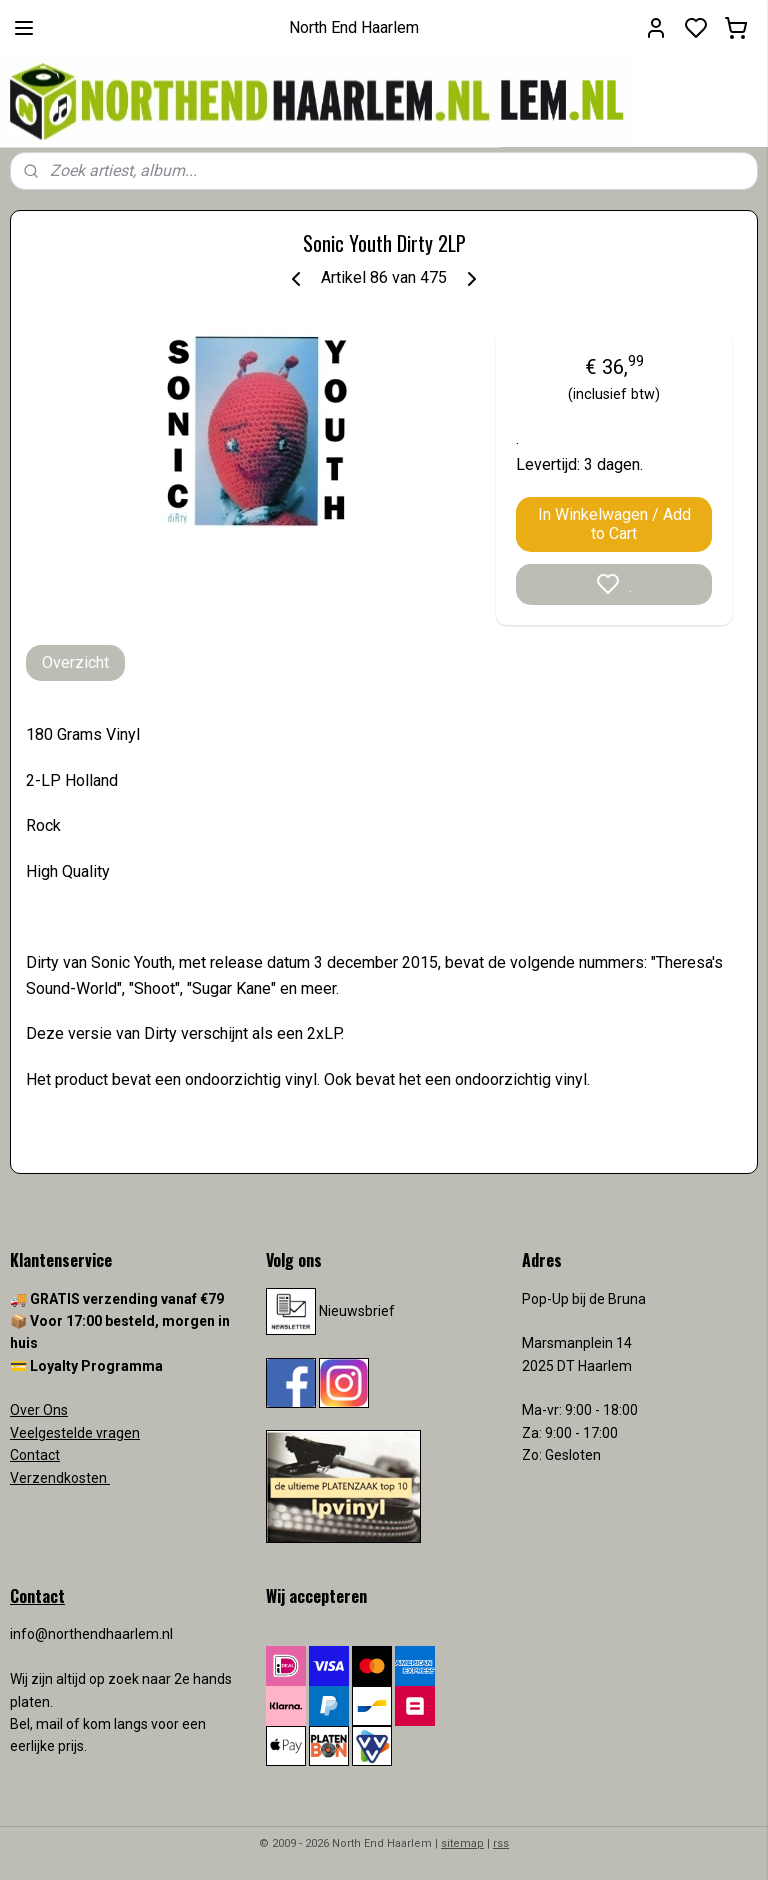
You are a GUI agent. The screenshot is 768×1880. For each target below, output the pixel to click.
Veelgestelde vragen (75, 1433)
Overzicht (75, 662)
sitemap (462, 1843)
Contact (35, 1455)
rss (501, 1843)
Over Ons (39, 1410)
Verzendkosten (60, 1478)
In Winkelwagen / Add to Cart (614, 524)
